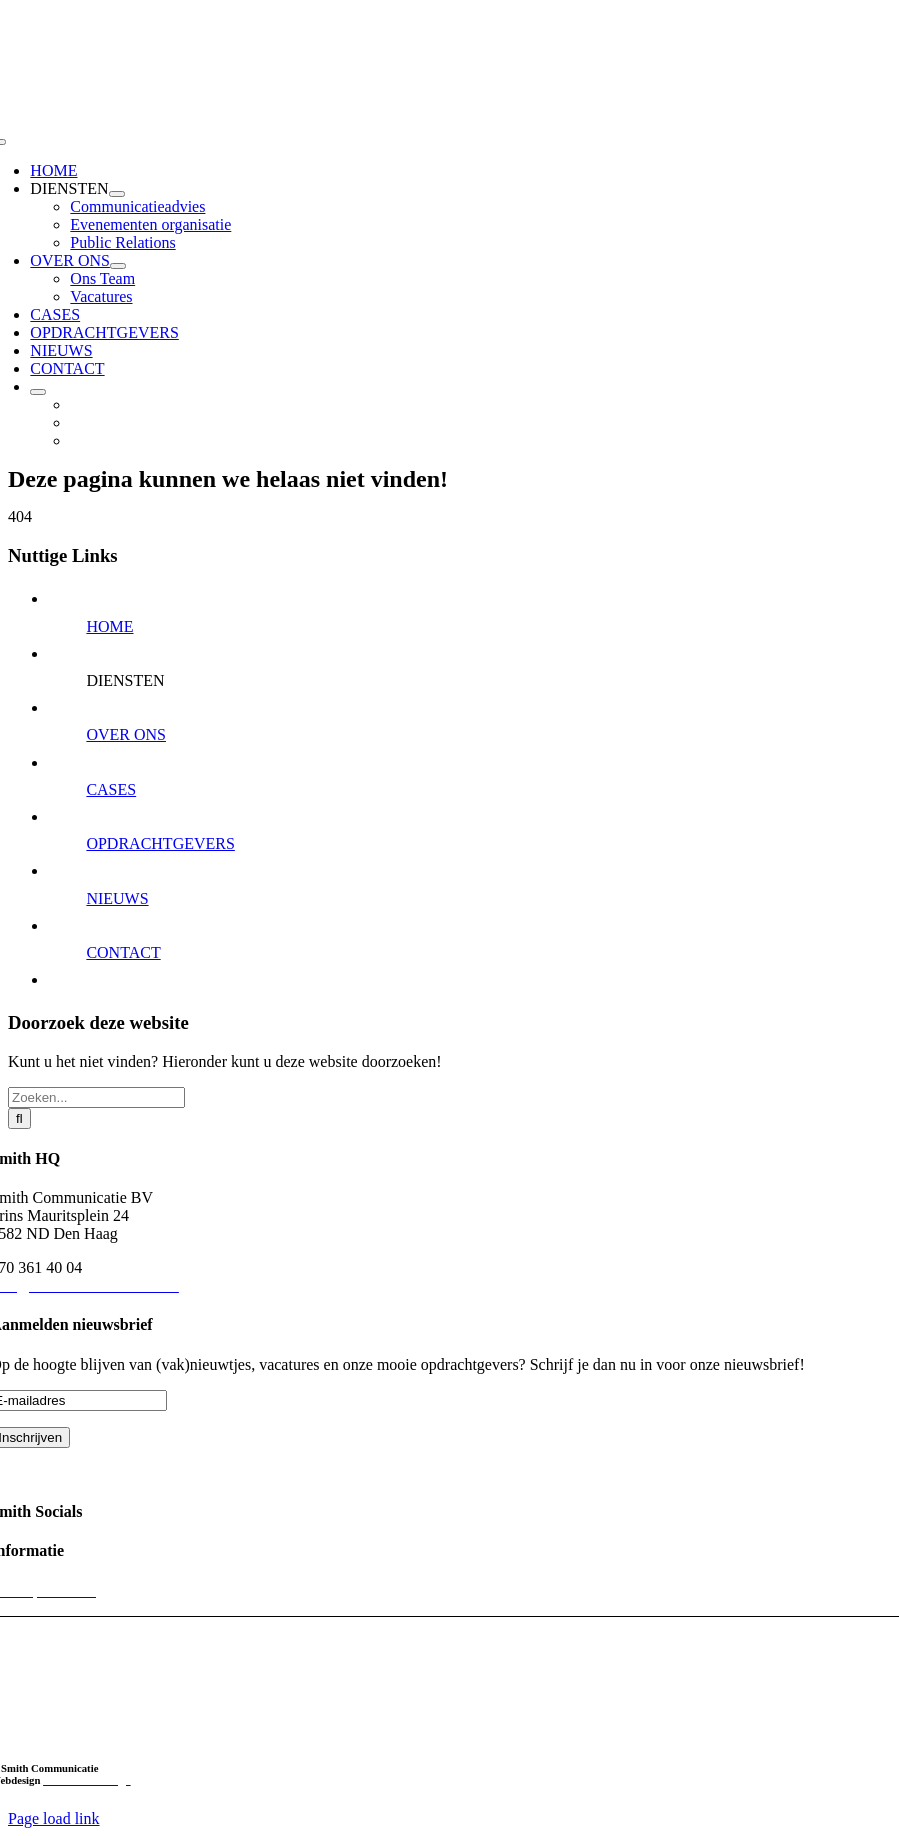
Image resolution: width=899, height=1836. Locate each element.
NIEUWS (117, 898)
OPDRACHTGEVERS (160, 843)
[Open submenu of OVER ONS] (118, 266)
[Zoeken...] (96, 1097)
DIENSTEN (125, 680)
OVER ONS (126, 734)
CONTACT (123, 952)
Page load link (54, 1818)
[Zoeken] (19, 1118)
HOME (109, 626)
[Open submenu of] (38, 392)
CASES (111, 789)
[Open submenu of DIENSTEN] (117, 194)
